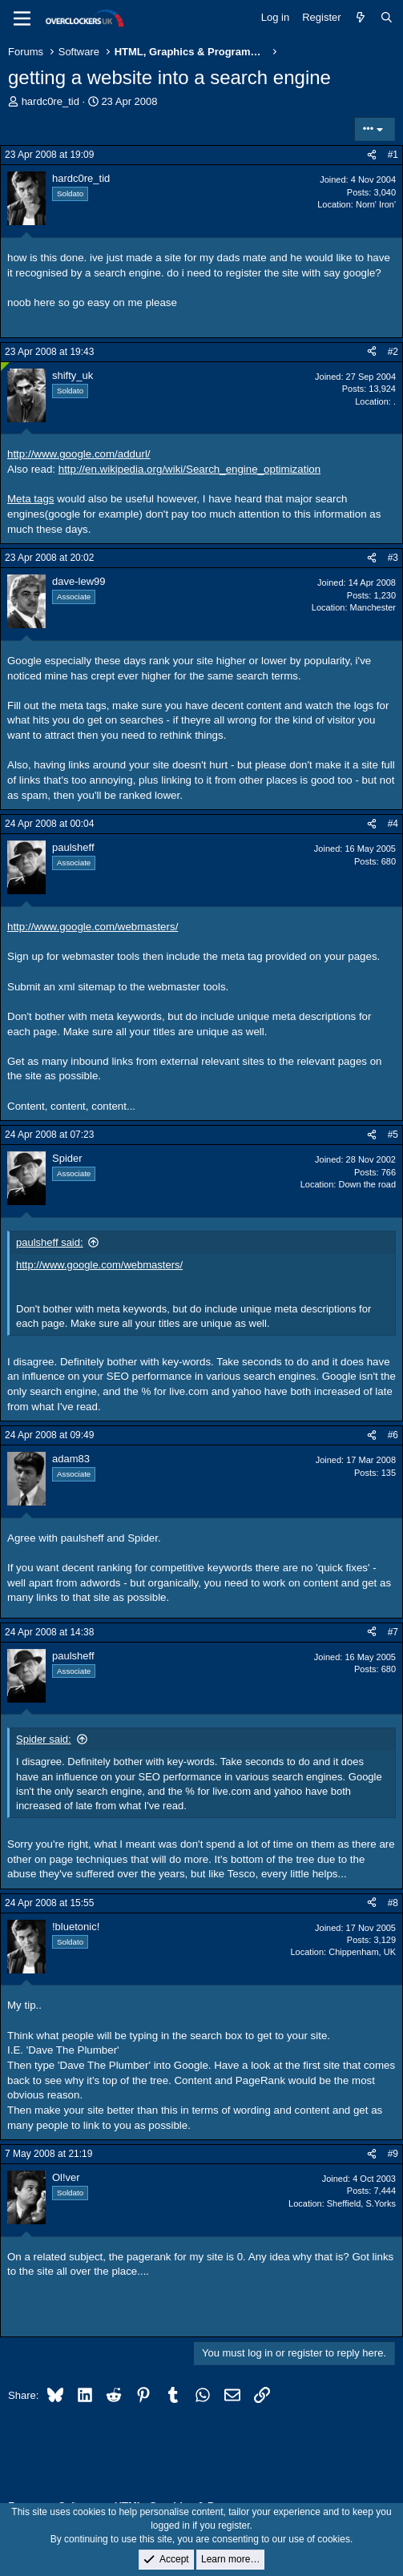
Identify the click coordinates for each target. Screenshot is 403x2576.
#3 (393, 557)
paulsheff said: (49, 1242)
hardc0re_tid (50, 101)
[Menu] (22, 18)
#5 (393, 1134)
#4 (393, 823)
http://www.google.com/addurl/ (79, 454)
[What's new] (361, 17)
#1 (393, 154)
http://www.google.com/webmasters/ (92, 927)
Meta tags (30, 499)
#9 (393, 2153)
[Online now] (5, 366)
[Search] (386, 17)
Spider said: (43, 1739)
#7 (393, 1632)
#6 (393, 1435)
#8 (393, 1903)
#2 (393, 351)
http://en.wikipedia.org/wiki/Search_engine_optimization (189, 469)
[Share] (371, 155)
